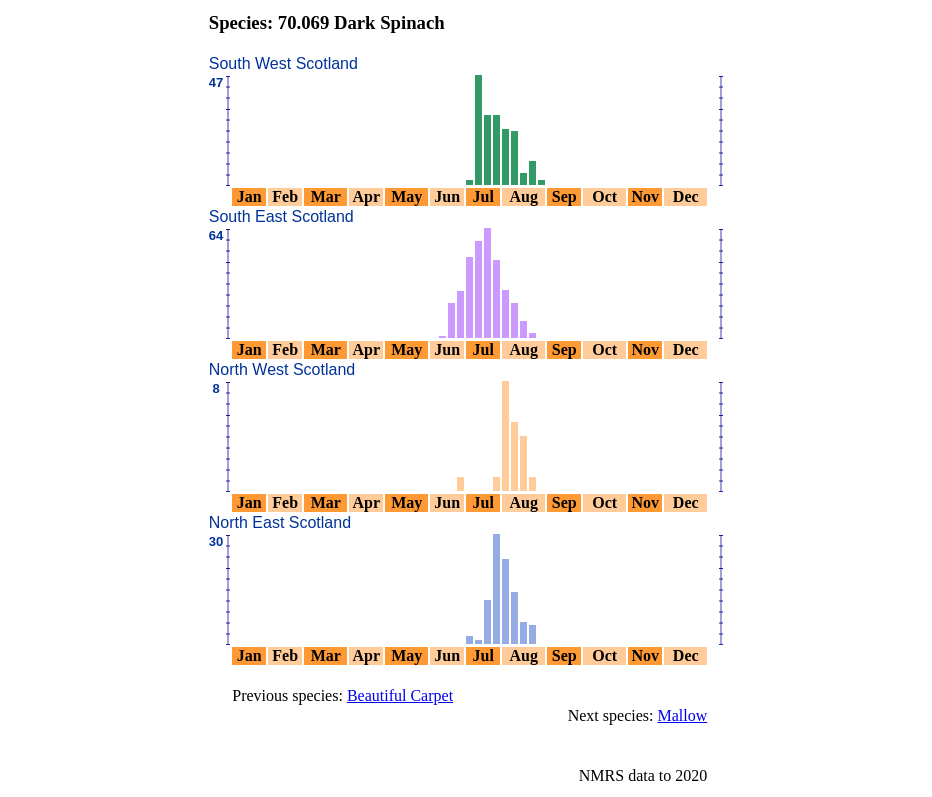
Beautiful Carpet (400, 695)
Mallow (682, 715)
